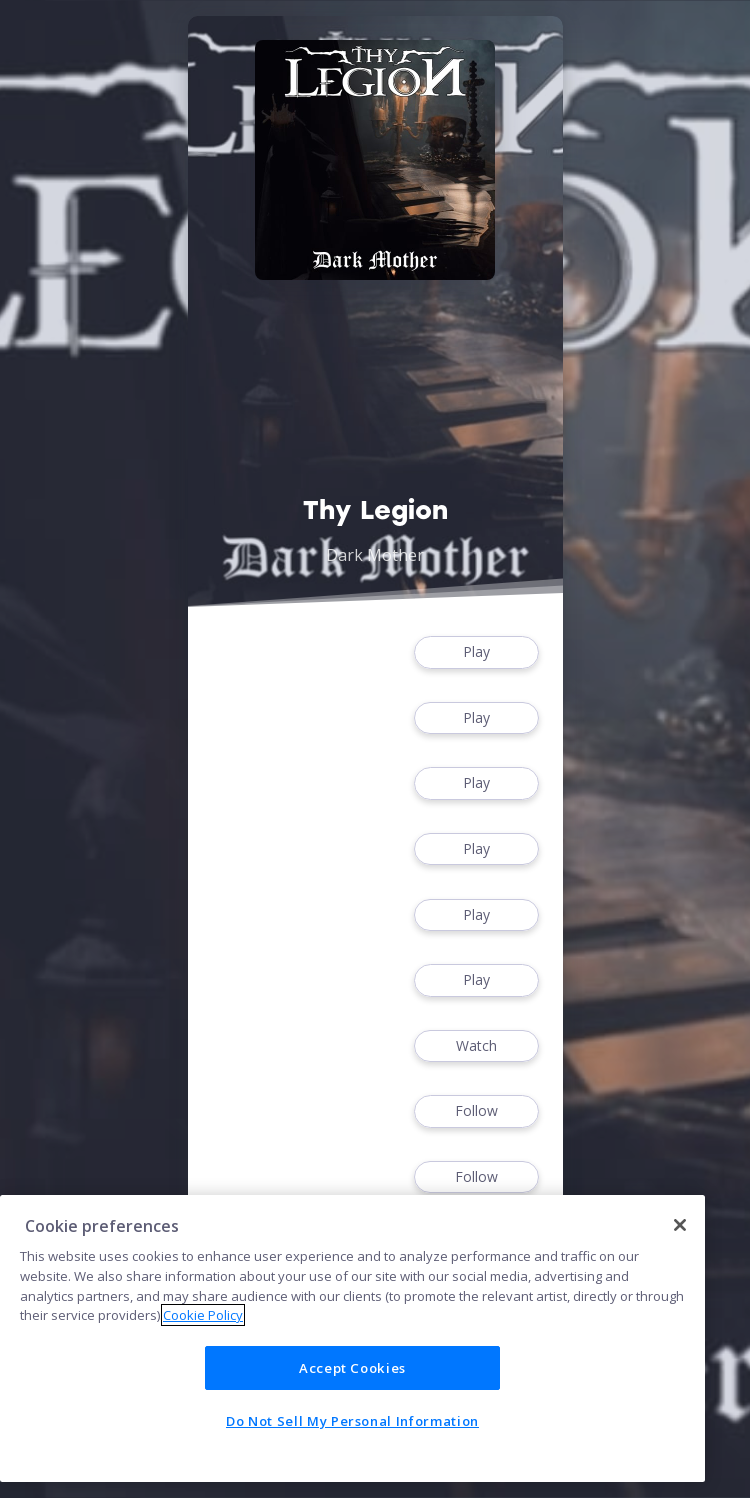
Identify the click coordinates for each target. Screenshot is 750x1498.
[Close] (680, 1225)
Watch (476, 1046)
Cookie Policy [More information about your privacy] (203, 1315)
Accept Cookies (352, 1368)
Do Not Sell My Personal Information (352, 1421)
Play (476, 652)
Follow (476, 1111)
